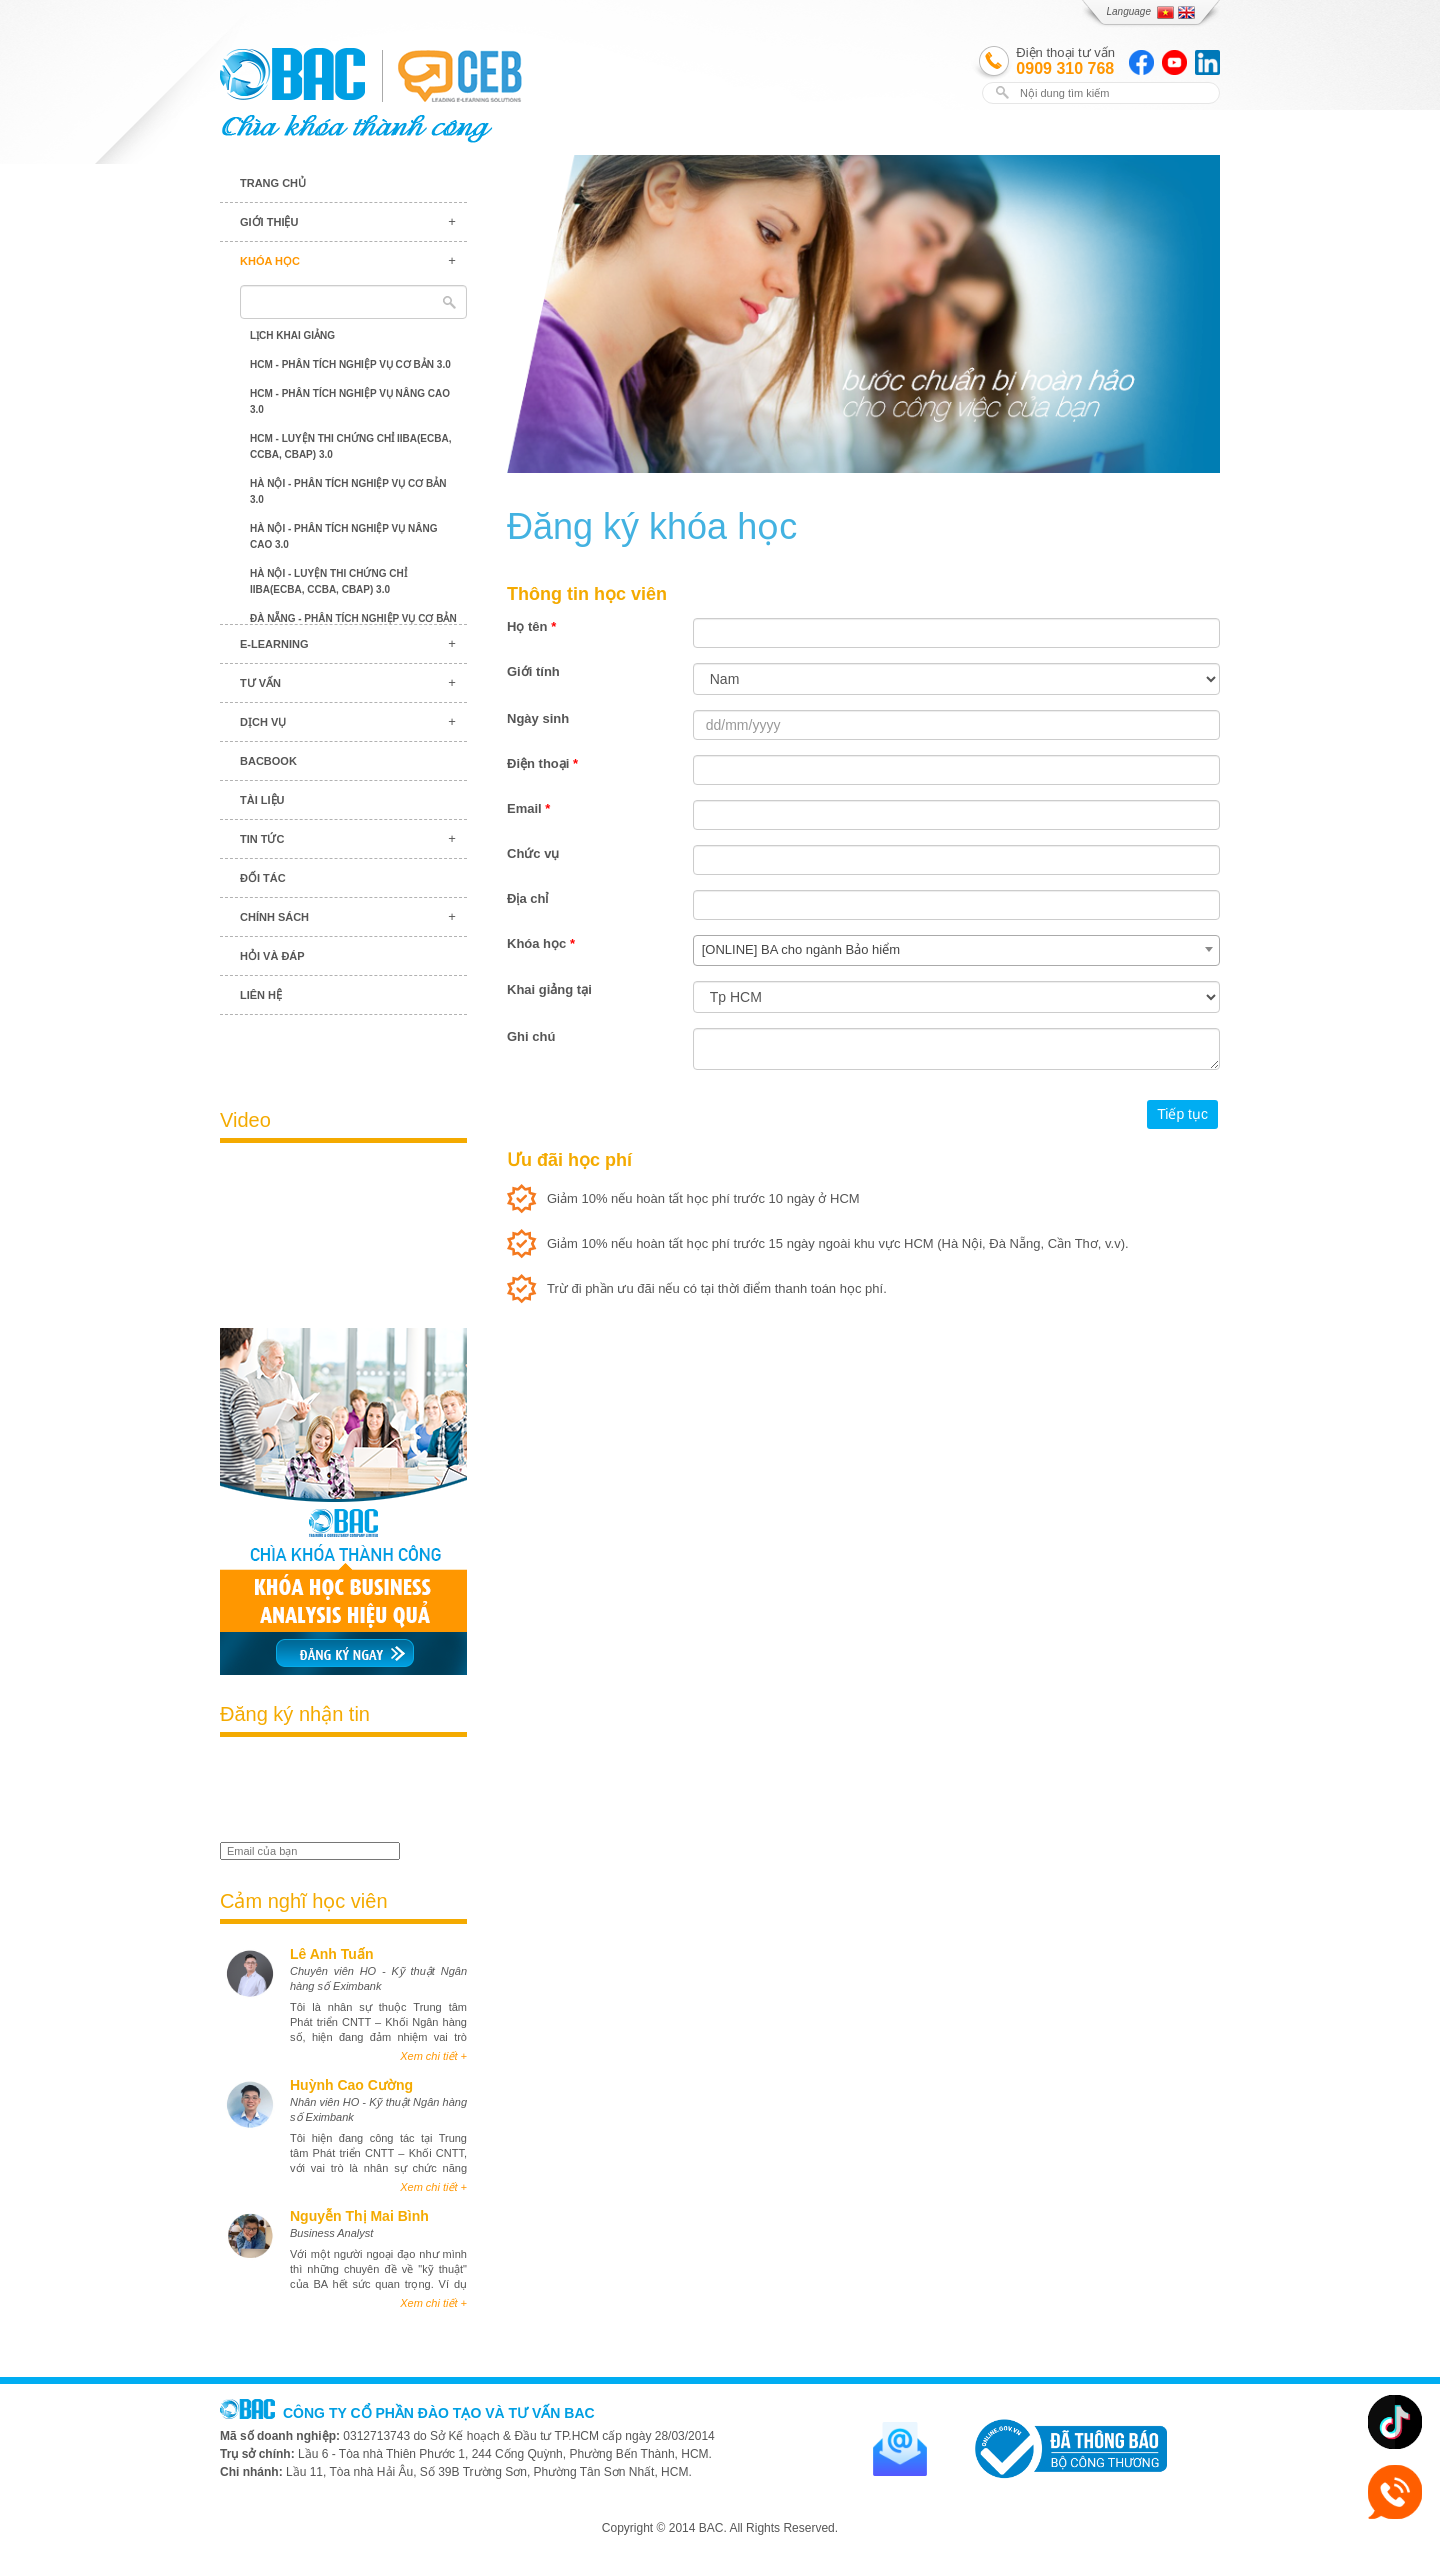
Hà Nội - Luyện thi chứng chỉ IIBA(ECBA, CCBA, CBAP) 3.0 (328, 581)
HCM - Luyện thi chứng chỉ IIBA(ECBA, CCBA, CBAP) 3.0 (350, 446)
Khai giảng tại (549, 989)
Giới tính (533, 671)
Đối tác (263, 878)
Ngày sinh (538, 718)
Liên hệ (261, 995)
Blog (343, 1050)
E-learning (274, 644)
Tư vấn (260, 683)
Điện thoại (542, 763)
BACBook (268, 761)
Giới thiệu (269, 222)
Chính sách (274, 917)
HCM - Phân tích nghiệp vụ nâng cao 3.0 (350, 401)
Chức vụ (533, 853)
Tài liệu (262, 800)
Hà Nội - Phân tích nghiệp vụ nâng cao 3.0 (344, 536)
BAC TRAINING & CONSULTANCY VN (292, 74)
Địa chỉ (527, 898)
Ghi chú (531, 1036)
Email (528, 808)
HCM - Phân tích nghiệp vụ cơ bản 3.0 (350, 364)
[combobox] (956, 950)
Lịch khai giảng (292, 335)
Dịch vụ (263, 722)
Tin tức (262, 839)
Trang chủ (273, 183)
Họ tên (531, 626)
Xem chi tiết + (433, 2056)
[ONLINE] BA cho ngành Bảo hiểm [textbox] (801, 949)
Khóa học (270, 261)
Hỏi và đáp (272, 956)
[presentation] (337, 1792)
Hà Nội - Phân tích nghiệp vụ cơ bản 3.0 (348, 491)
